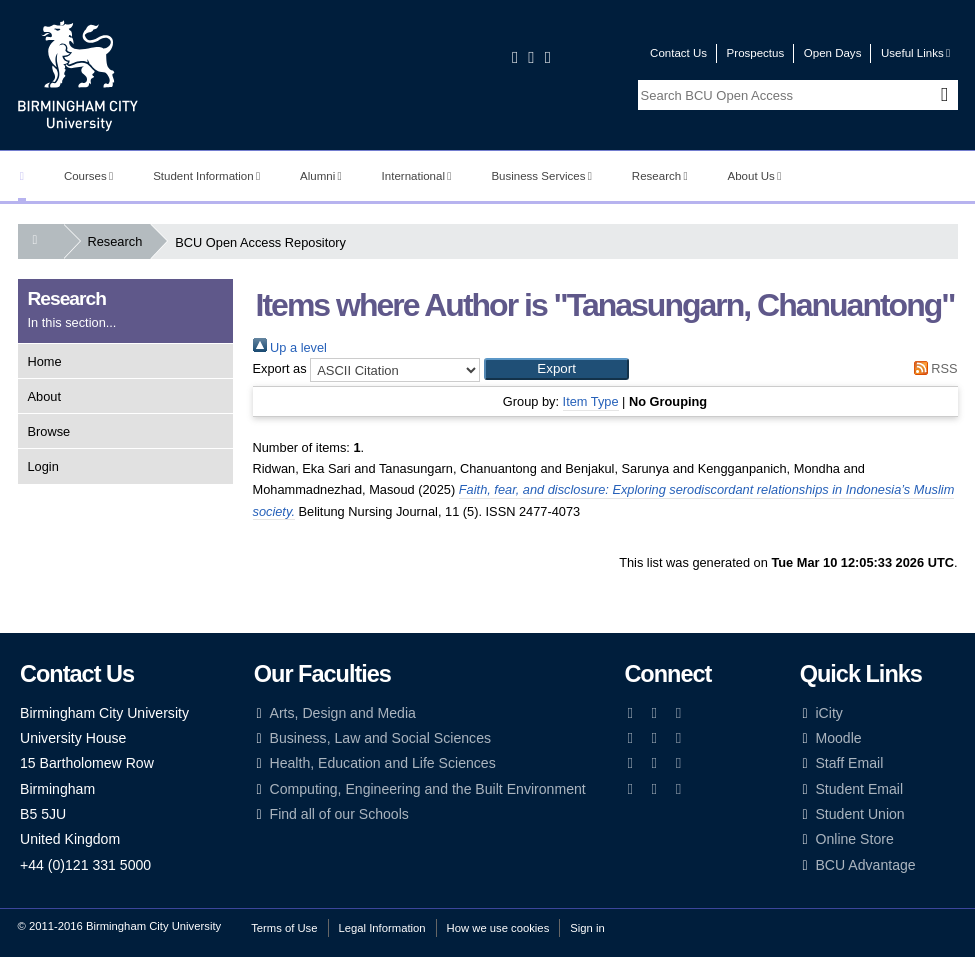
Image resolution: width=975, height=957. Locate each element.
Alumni (321, 176)
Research (660, 176)
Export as (280, 368)
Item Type (591, 401)
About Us (755, 176)
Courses (88, 176)
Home (45, 361)
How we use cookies (498, 928)
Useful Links (915, 53)
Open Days (833, 53)
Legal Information (382, 928)
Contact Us (678, 53)
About (44, 396)
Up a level (290, 347)
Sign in (587, 928)
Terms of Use (284, 928)
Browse (49, 431)
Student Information (206, 176)
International (417, 176)
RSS (932, 368)
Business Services (541, 176)
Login (43, 466)
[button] (556, 369)
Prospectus (756, 53)
